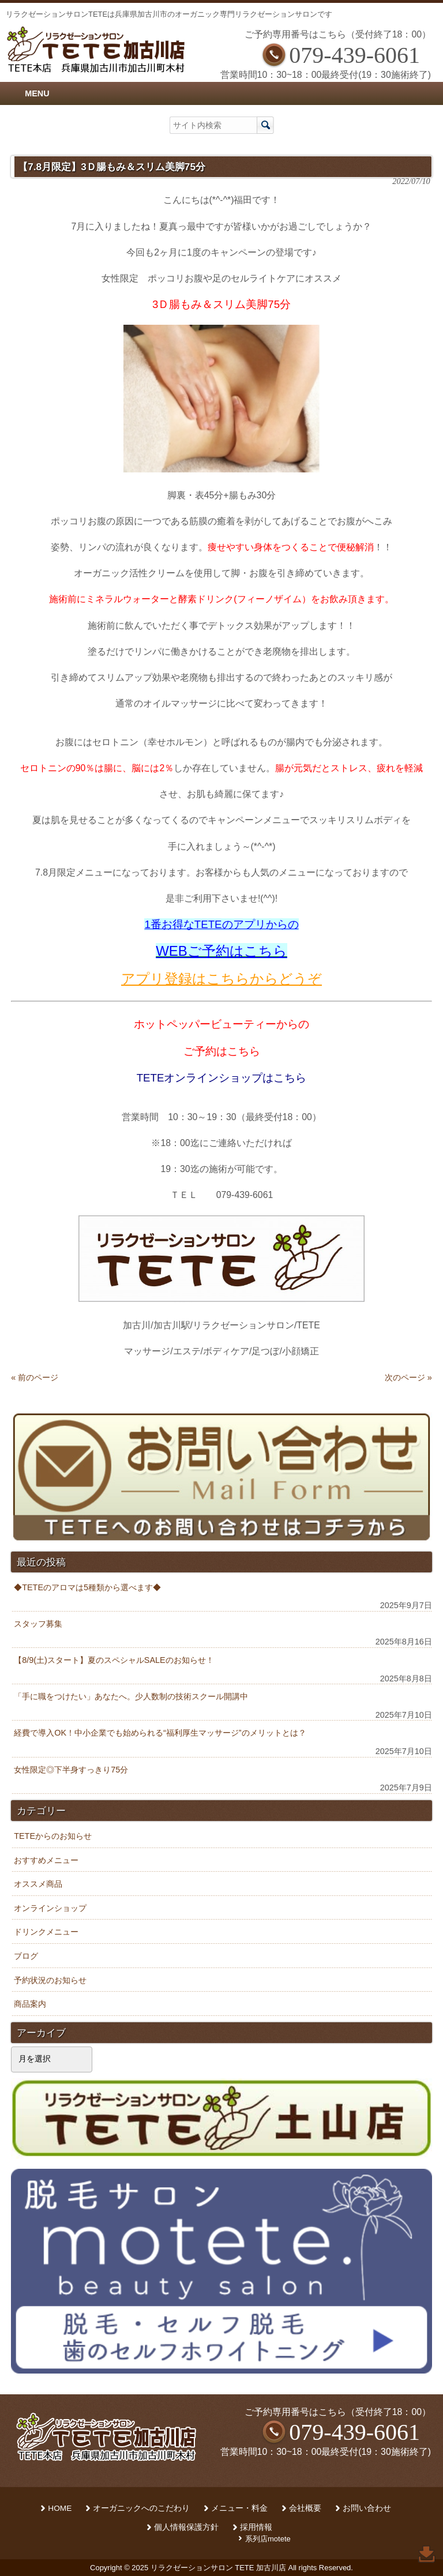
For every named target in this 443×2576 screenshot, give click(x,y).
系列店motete (268, 2538)
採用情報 (256, 2527)
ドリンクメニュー (46, 1931)
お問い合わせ (367, 2508)
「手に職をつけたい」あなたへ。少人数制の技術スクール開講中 (131, 1696)
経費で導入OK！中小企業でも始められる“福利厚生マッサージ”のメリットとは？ (160, 1732)
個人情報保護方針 (186, 2527)
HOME (60, 2508)
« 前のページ (34, 1377)
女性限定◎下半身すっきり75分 (71, 1769)
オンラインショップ (50, 1908)
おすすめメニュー (46, 1860)
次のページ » (408, 1377)
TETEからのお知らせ (53, 1836)
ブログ (26, 1956)
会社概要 (305, 2508)
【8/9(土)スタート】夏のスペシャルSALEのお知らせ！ (113, 1660)
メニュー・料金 (239, 2508)
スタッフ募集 (38, 1623)
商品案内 (30, 2003)
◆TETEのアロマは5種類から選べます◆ (87, 1587)
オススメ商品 (38, 1883)
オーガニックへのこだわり (141, 2508)
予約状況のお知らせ (50, 1980)
